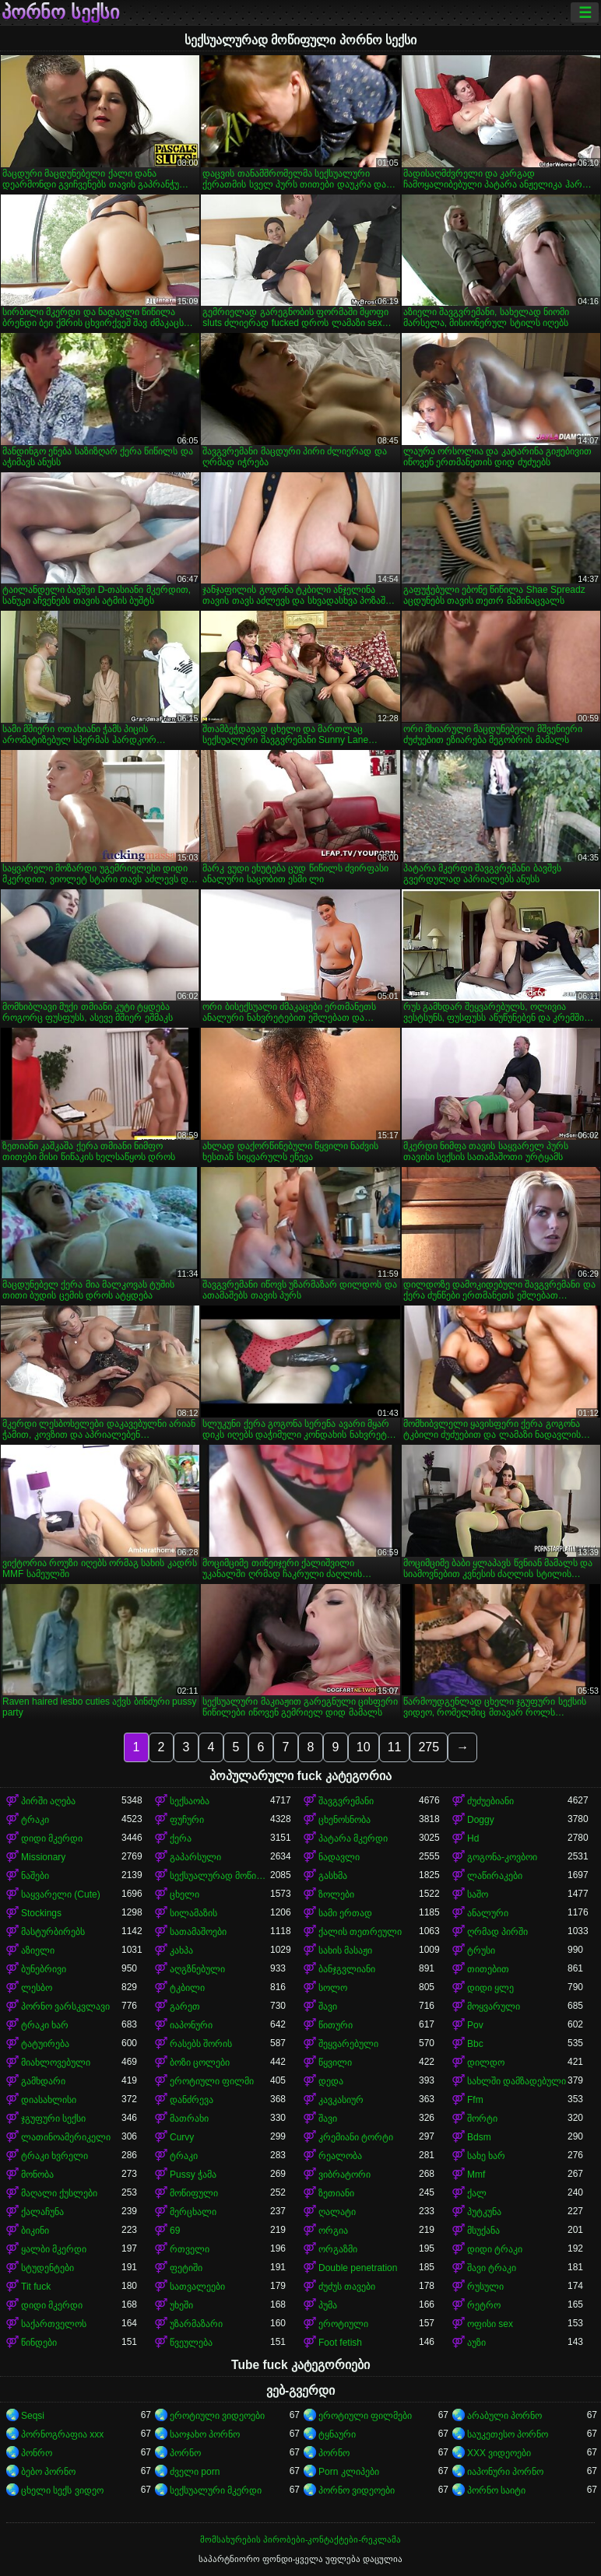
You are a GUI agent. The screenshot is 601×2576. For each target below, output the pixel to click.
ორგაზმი (337, 2249)
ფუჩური (187, 1819)
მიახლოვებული (55, 2062)
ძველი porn (195, 2471)
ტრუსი (481, 1950)
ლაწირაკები (494, 1875)
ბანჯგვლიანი (346, 1969)
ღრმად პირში (497, 1931)
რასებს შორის (201, 2043)
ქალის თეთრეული (360, 1931)
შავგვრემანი (346, 1801)
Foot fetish (340, 2342)
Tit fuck (36, 2286)
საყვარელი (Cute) (60, 1894)
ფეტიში (186, 2267)
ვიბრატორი (344, 2174)
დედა (330, 2081)
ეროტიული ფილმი (212, 2081)
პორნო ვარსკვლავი (65, 2006)
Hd (473, 1838)
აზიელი (37, 1950)
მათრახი (189, 2118)
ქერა (181, 1838)
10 (364, 1747)
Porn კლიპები (348, 2471)
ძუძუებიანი (490, 1801)
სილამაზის (193, 1913)
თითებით (488, 1969)
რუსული (485, 2286)
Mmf (476, 2174)
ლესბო (36, 1987)
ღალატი (337, 2211)
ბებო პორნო (48, 2471)
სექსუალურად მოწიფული (220, 1875)
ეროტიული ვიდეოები (217, 2415)
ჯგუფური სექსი (53, 2118)
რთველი (189, 2249)
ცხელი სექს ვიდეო (62, 2490)
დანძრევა (191, 2099)
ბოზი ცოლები (200, 2062)
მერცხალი (193, 2211)
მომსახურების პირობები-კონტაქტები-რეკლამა (300, 2539)
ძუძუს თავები (346, 2286)
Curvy (182, 2137)
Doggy (480, 1819)
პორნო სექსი (60, 12)
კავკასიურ (341, 2099)
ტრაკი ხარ (45, 2025)
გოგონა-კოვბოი (502, 1857)
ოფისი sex (490, 2323)
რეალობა (340, 2155)
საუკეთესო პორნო (507, 2434)
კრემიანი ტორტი (355, 2137)
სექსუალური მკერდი (216, 2490)
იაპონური (191, 2025)
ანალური (487, 1913)
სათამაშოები (198, 1931)
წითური (335, 2025)
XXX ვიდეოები (499, 2453)
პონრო (36, 2453)
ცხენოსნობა (344, 1819)
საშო (477, 1894)
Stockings (41, 1913)
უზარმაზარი (196, 2323)
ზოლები (336, 1894)
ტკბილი (187, 1987)
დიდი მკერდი (52, 1838)
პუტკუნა (484, 2211)
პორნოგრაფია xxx (62, 2434)
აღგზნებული (197, 1969)
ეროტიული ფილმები (365, 2415)
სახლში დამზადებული (516, 2081)
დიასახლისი (48, 2099)
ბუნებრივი (43, 1969)
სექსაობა (189, 1801)
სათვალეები (197, 2286)
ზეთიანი (336, 2193)
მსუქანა (483, 2230)
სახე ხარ (486, 2155)
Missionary (43, 1857)
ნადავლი (339, 1857)
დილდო (485, 2062)
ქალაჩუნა (42, 2211)
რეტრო (484, 2305)
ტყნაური (337, 2434)
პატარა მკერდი (353, 1838)
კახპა (181, 1950)
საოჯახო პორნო (205, 2434)
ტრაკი (35, 1819)
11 (395, 1747)
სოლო (332, 1987)
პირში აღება (48, 1801)
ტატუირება (45, 2043)
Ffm (475, 2099)
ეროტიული (343, 2323)
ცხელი (184, 1894)
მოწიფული (194, 2193)
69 (175, 2230)
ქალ (477, 2193)
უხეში (181, 2305)
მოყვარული (493, 2006)
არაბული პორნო (504, 2415)
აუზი (476, 2342)
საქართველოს (53, 2323)
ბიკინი (35, 2230)
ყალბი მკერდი (53, 2249)
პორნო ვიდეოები (356, 2490)
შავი (327, 2006)
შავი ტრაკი (491, 2267)
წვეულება (191, 2342)
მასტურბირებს (53, 1931)
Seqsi (32, 2415)
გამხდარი (43, 2081)
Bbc (475, 2043)
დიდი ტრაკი (494, 2249)
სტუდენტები (47, 2267)
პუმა (327, 2305)
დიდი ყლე (490, 1987)
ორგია (333, 2230)
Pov (475, 2025)
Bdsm (479, 2137)
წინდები (39, 2342)
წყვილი (335, 2062)
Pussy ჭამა (193, 2174)
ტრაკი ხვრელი (54, 2155)
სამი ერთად (345, 1913)
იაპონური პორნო (505, 2471)
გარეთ (185, 2006)
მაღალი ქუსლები (59, 2193)
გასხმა (332, 1875)
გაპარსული (195, 1857)
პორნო (185, 2453)
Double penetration (357, 2267)
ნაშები (35, 1875)
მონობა (37, 2174)
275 (428, 1747)
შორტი (482, 2118)
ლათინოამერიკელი (66, 2137)
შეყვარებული (348, 2043)
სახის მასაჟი (345, 1950)
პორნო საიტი (496, 2490)
